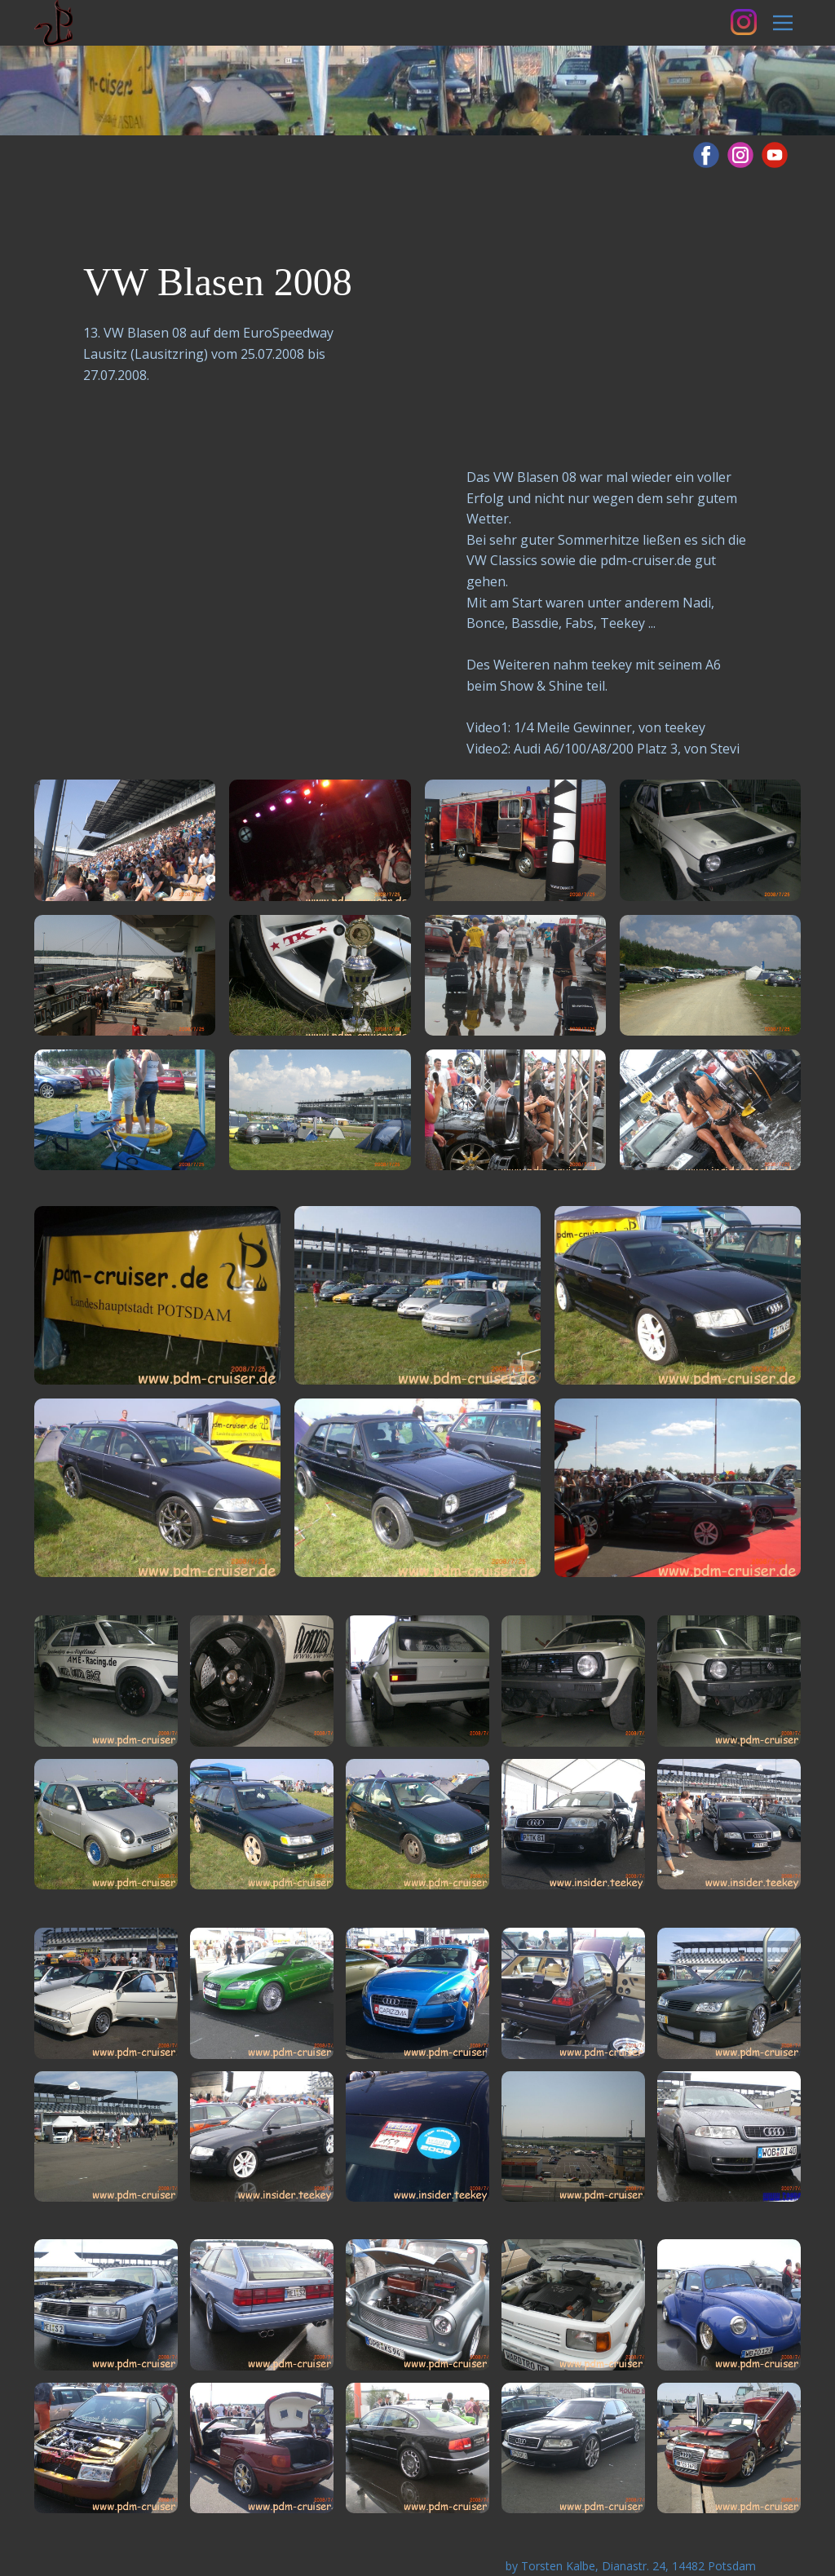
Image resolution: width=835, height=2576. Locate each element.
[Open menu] (783, 23)
